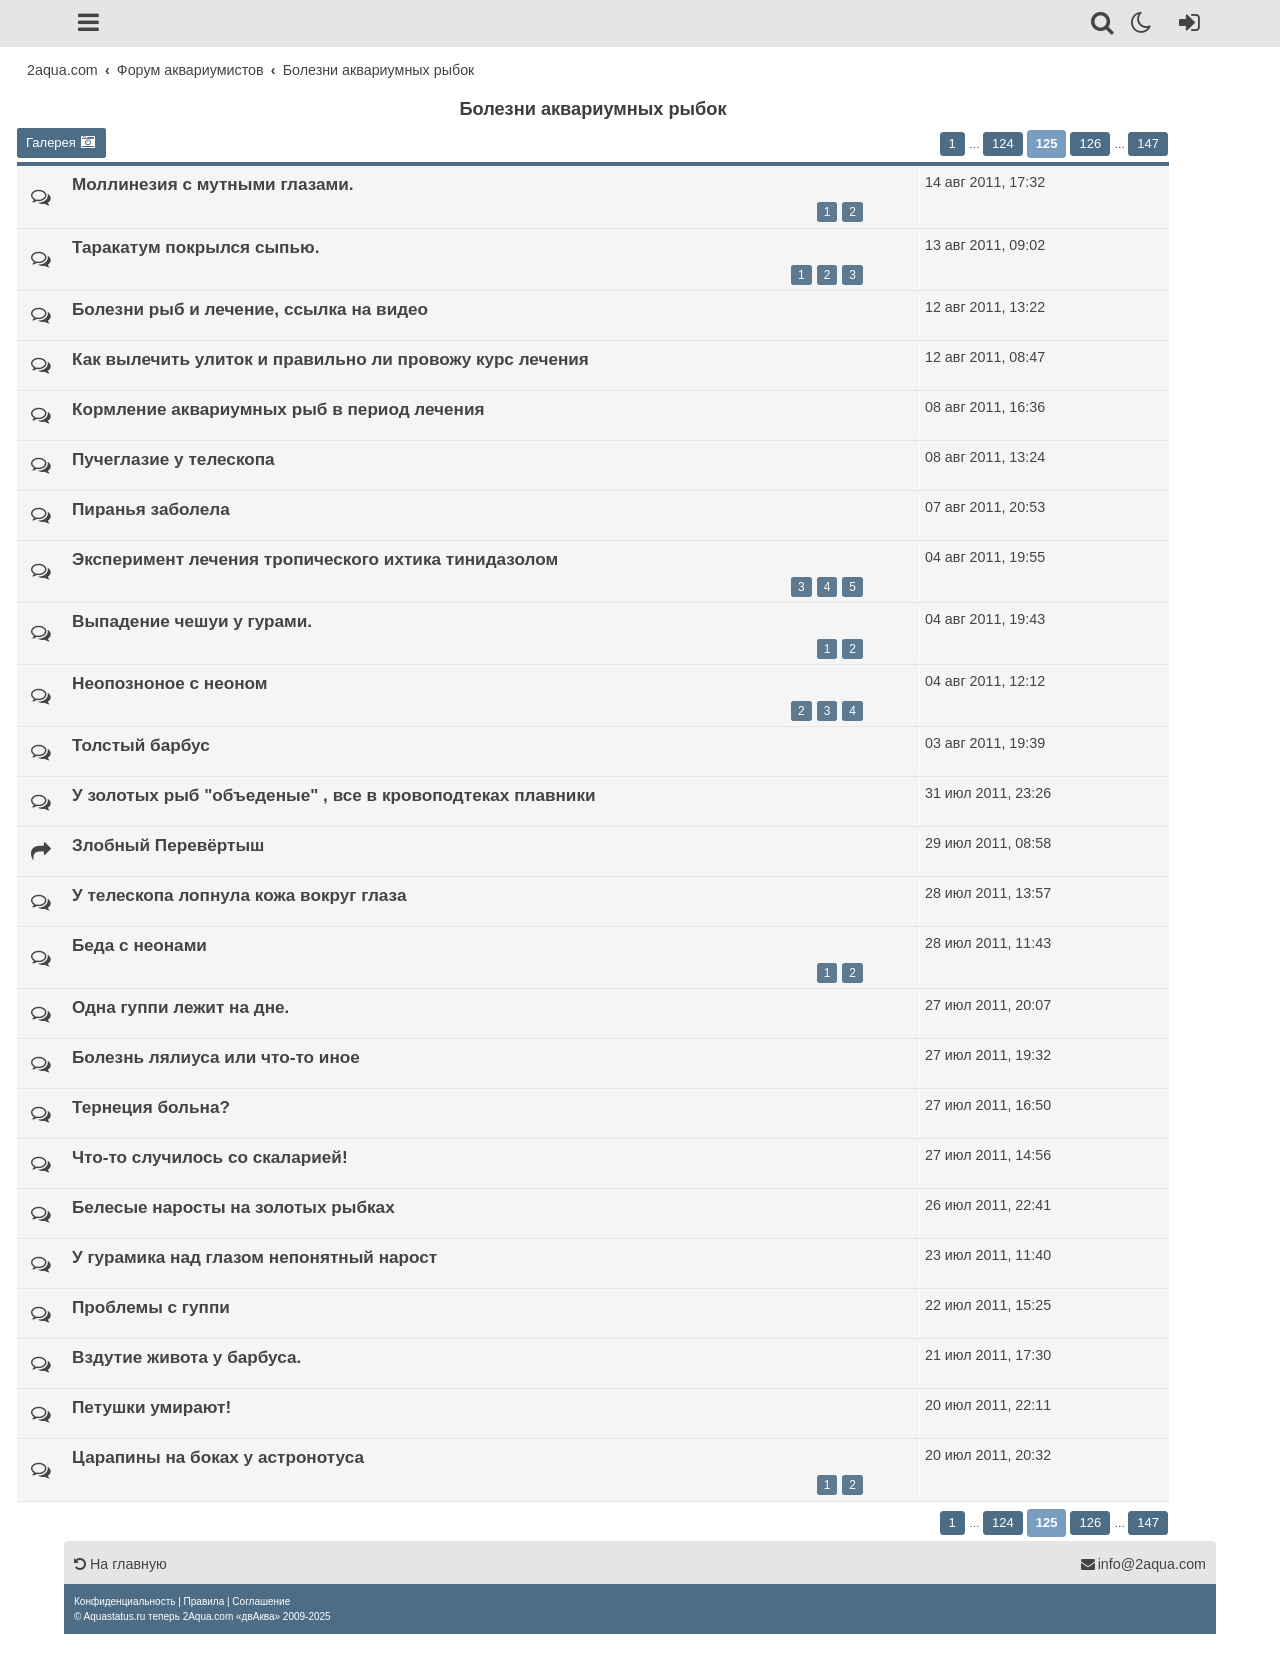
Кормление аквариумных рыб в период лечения (278, 409)
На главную (120, 1564)
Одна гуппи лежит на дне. (180, 1007)
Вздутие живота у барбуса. (186, 1357)
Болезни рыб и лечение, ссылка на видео (250, 309)
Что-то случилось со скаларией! (210, 1157)
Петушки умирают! (151, 1407)
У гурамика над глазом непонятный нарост (254, 1257)
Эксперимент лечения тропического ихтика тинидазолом (315, 559)
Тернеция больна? (151, 1107)
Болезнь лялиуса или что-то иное (216, 1057)
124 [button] (1003, 143)
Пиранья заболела (151, 509)
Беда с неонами (139, 945)
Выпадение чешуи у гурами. (192, 621)
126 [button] (1090, 143)
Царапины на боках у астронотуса (218, 1457)
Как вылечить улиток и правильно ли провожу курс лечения (330, 359)
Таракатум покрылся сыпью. (195, 247)
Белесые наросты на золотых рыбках (233, 1207)
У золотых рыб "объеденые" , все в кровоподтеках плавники (334, 795)
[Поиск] (1103, 26)
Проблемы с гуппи (151, 1307)
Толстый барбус (141, 745)
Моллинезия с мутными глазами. (213, 184)
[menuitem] (124, 1601)
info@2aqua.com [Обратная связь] (1143, 1564)
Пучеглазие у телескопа (173, 459)
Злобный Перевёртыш (168, 845)
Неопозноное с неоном (170, 683)
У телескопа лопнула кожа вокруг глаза (239, 895)
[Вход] (1185, 26)
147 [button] (1148, 143)
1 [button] (952, 143)
